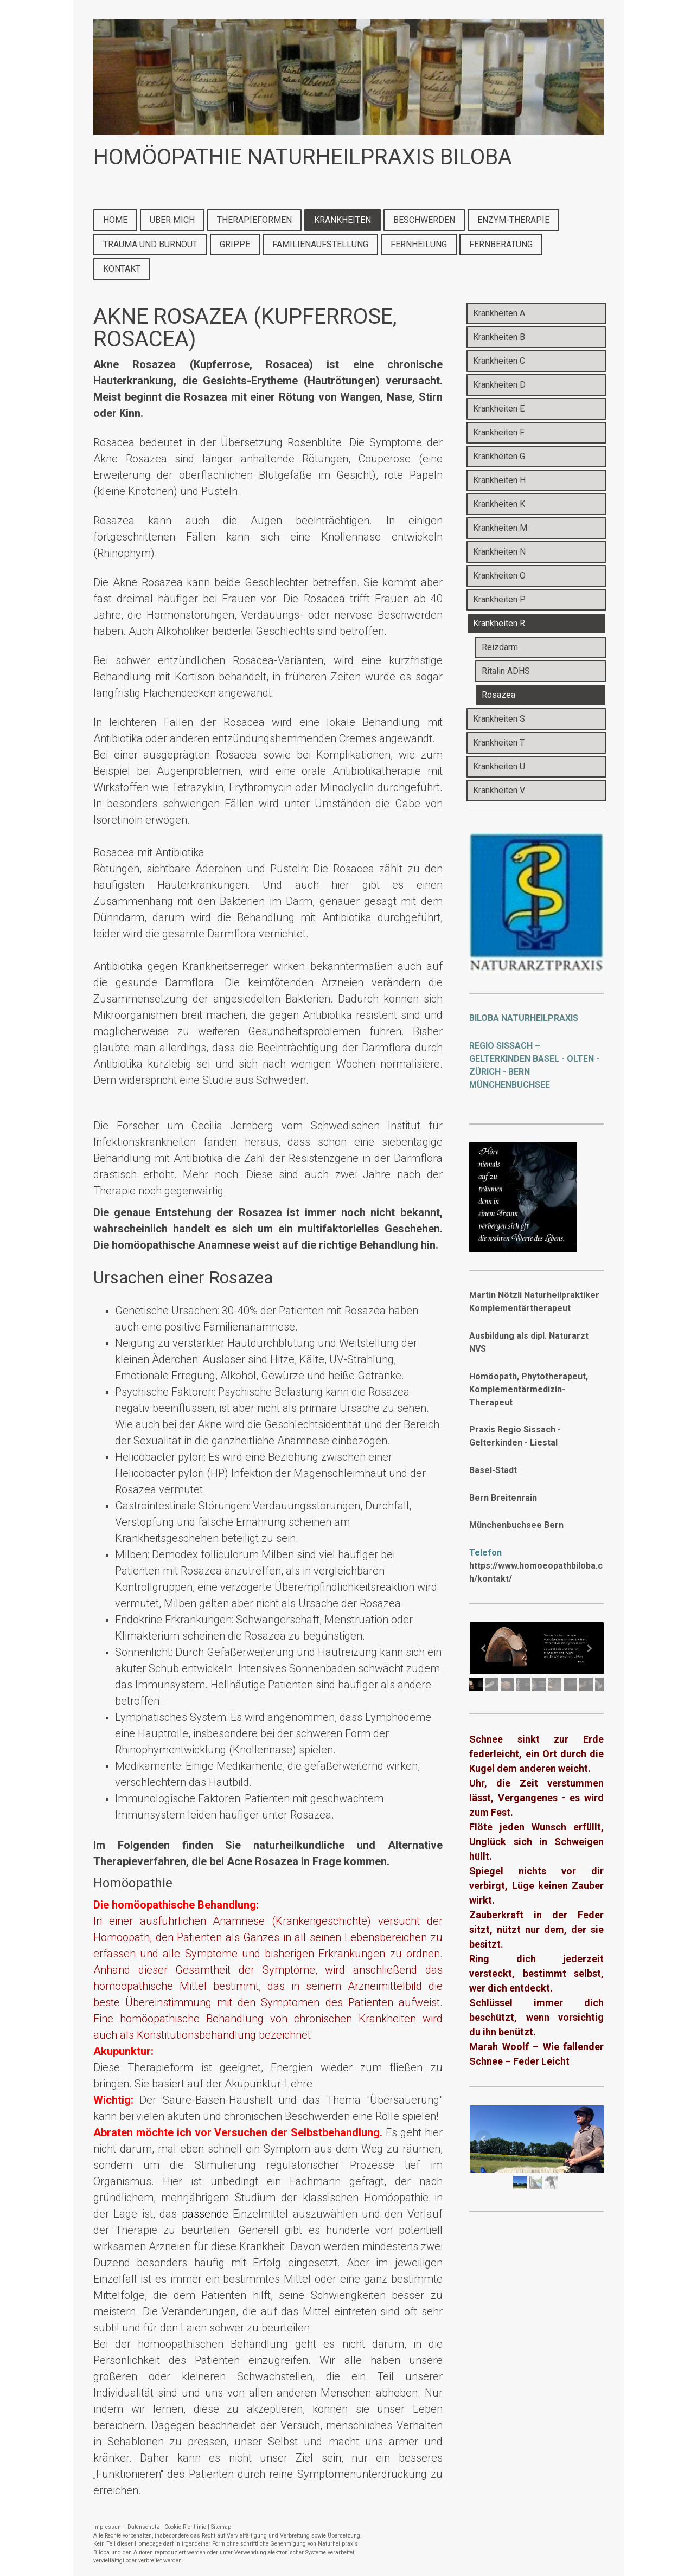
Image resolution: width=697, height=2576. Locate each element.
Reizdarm (500, 647)
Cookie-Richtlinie (185, 2526)
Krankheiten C (499, 361)
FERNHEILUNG (419, 244)
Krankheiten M (500, 528)
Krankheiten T (499, 742)
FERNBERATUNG (501, 244)
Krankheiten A (499, 313)
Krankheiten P (499, 599)
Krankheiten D (499, 385)
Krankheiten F (499, 432)
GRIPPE (235, 244)
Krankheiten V (499, 790)
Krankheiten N (499, 552)
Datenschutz (143, 2526)
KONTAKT (121, 269)
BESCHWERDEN (424, 220)
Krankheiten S (499, 719)
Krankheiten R (499, 623)
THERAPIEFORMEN (254, 220)
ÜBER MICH (172, 220)
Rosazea (498, 695)
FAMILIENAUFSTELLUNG (320, 244)
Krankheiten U (499, 766)
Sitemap (221, 2526)
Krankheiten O (499, 575)
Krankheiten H (499, 480)
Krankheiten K (499, 504)
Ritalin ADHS (506, 671)
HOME (115, 220)
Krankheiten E (499, 408)
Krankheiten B (499, 337)
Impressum (108, 2526)
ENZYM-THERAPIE (513, 220)
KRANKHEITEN (342, 220)
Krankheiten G (499, 456)
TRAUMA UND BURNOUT (150, 244)
